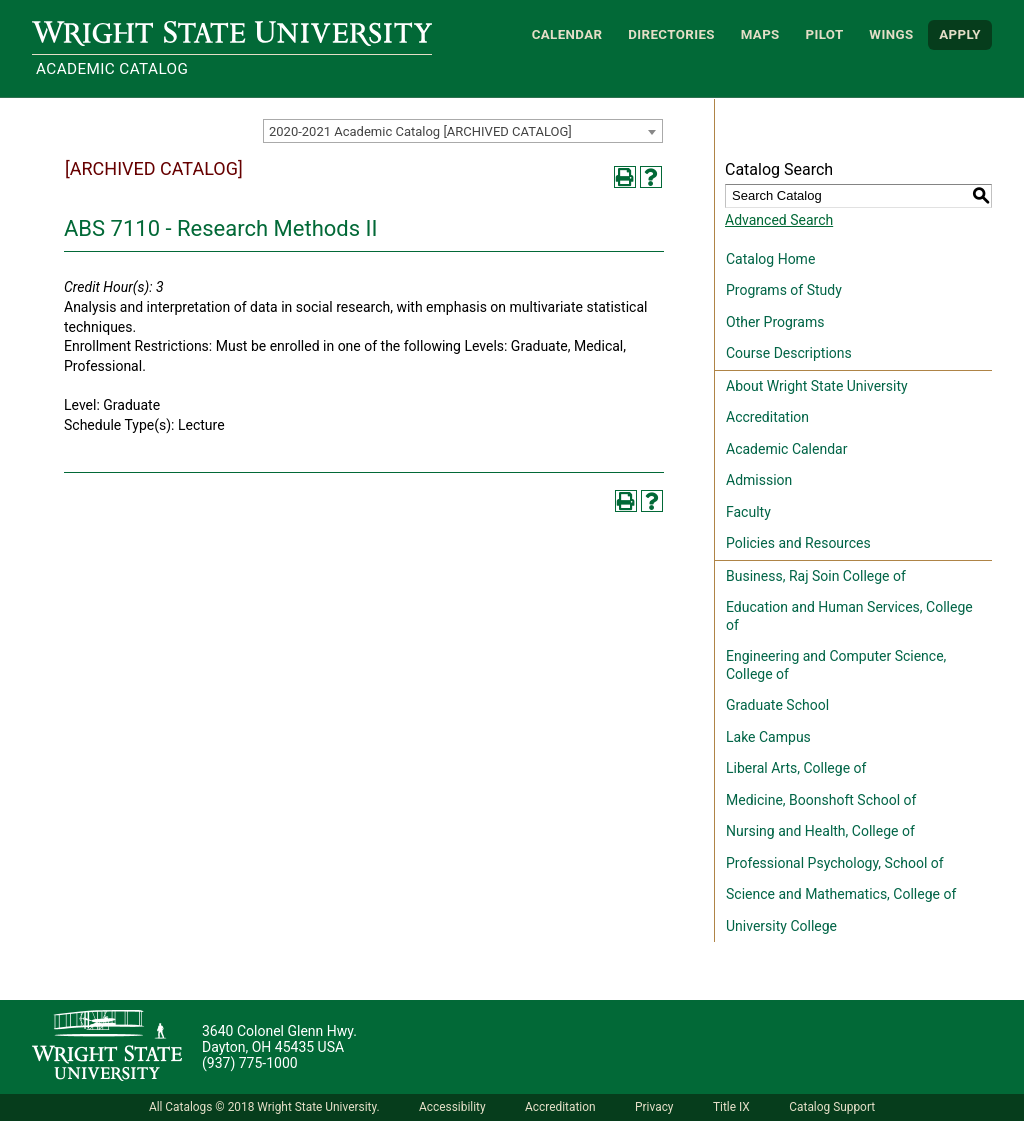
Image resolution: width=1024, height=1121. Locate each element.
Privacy (654, 1107)
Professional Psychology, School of (835, 863)
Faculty (748, 512)
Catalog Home (770, 259)
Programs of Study (784, 290)
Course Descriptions (789, 353)
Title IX (731, 1107)
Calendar (567, 34)
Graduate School (777, 705)
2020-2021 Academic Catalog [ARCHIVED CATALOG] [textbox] (420, 131)
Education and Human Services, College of (849, 616)
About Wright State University (817, 386)
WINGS (891, 34)
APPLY (960, 34)
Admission (759, 480)
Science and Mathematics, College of (841, 894)
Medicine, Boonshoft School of (821, 800)
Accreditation (767, 417)
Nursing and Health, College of (820, 831)
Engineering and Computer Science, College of (836, 665)
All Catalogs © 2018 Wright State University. (264, 1107)
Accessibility (452, 1107)
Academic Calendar (786, 449)
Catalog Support (832, 1107)
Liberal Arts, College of (796, 768)
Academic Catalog (112, 69)
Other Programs (775, 322)
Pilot (824, 34)
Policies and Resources (798, 543)
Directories (671, 34)
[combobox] (463, 131)
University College (781, 926)
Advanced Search (779, 220)
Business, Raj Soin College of (816, 576)
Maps (760, 34)
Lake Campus (768, 737)
